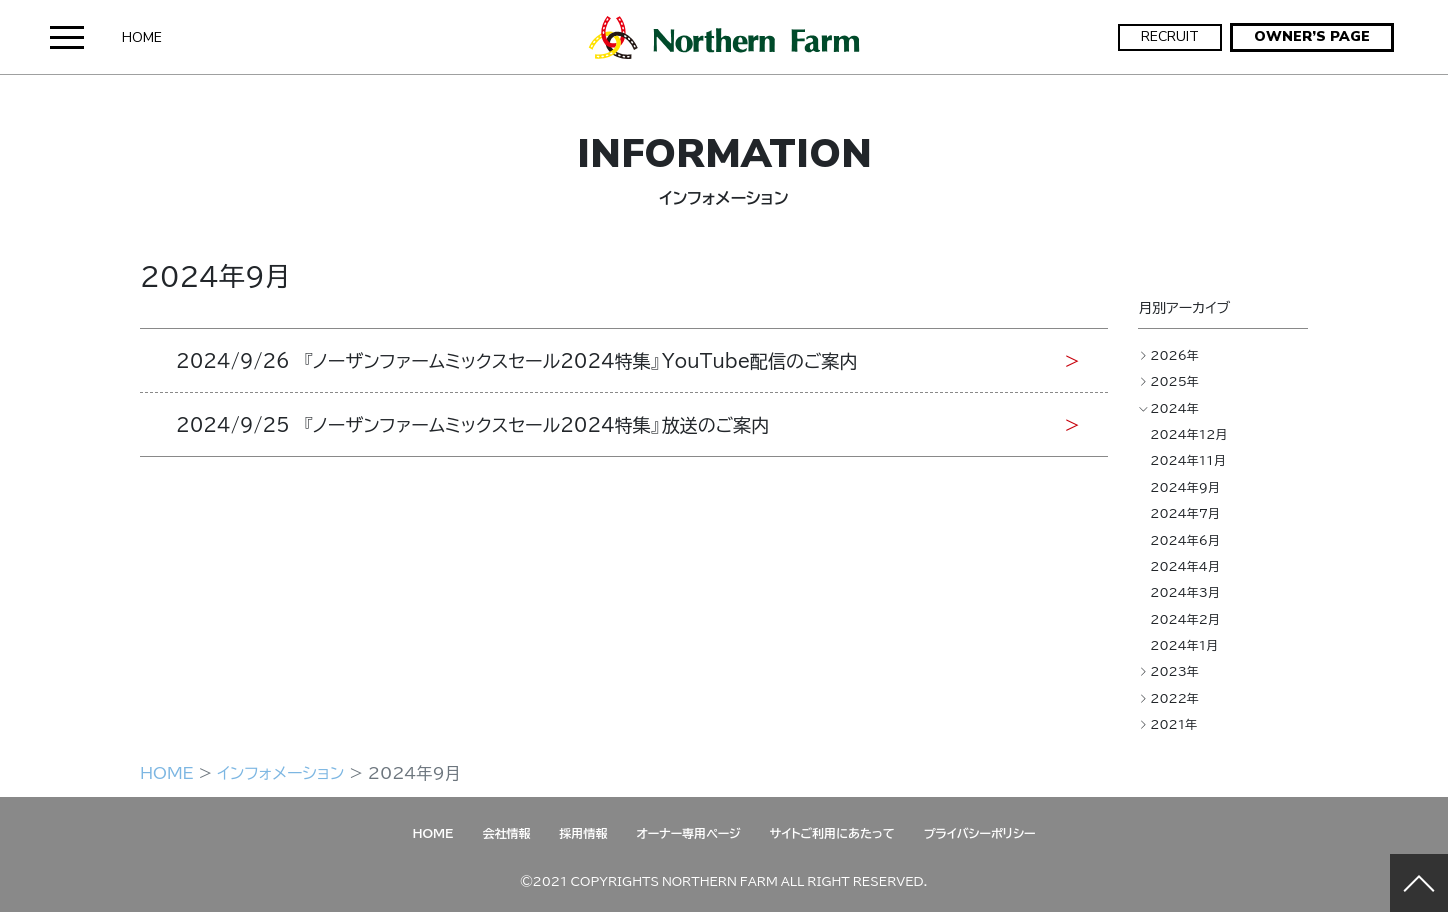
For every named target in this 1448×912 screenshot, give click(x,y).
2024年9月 (1185, 487)
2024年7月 (1185, 513)
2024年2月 (1185, 619)
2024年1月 (1184, 645)
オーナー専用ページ (688, 833)
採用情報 (583, 833)
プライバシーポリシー (980, 833)
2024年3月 (1185, 592)
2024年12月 (1188, 434)
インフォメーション (280, 772)
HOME (142, 37)
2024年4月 (1185, 566)
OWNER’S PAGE (1312, 36)
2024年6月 (1185, 540)
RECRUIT (1170, 36)
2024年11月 (1188, 460)
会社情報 (506, 833)
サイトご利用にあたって (832, 833)
